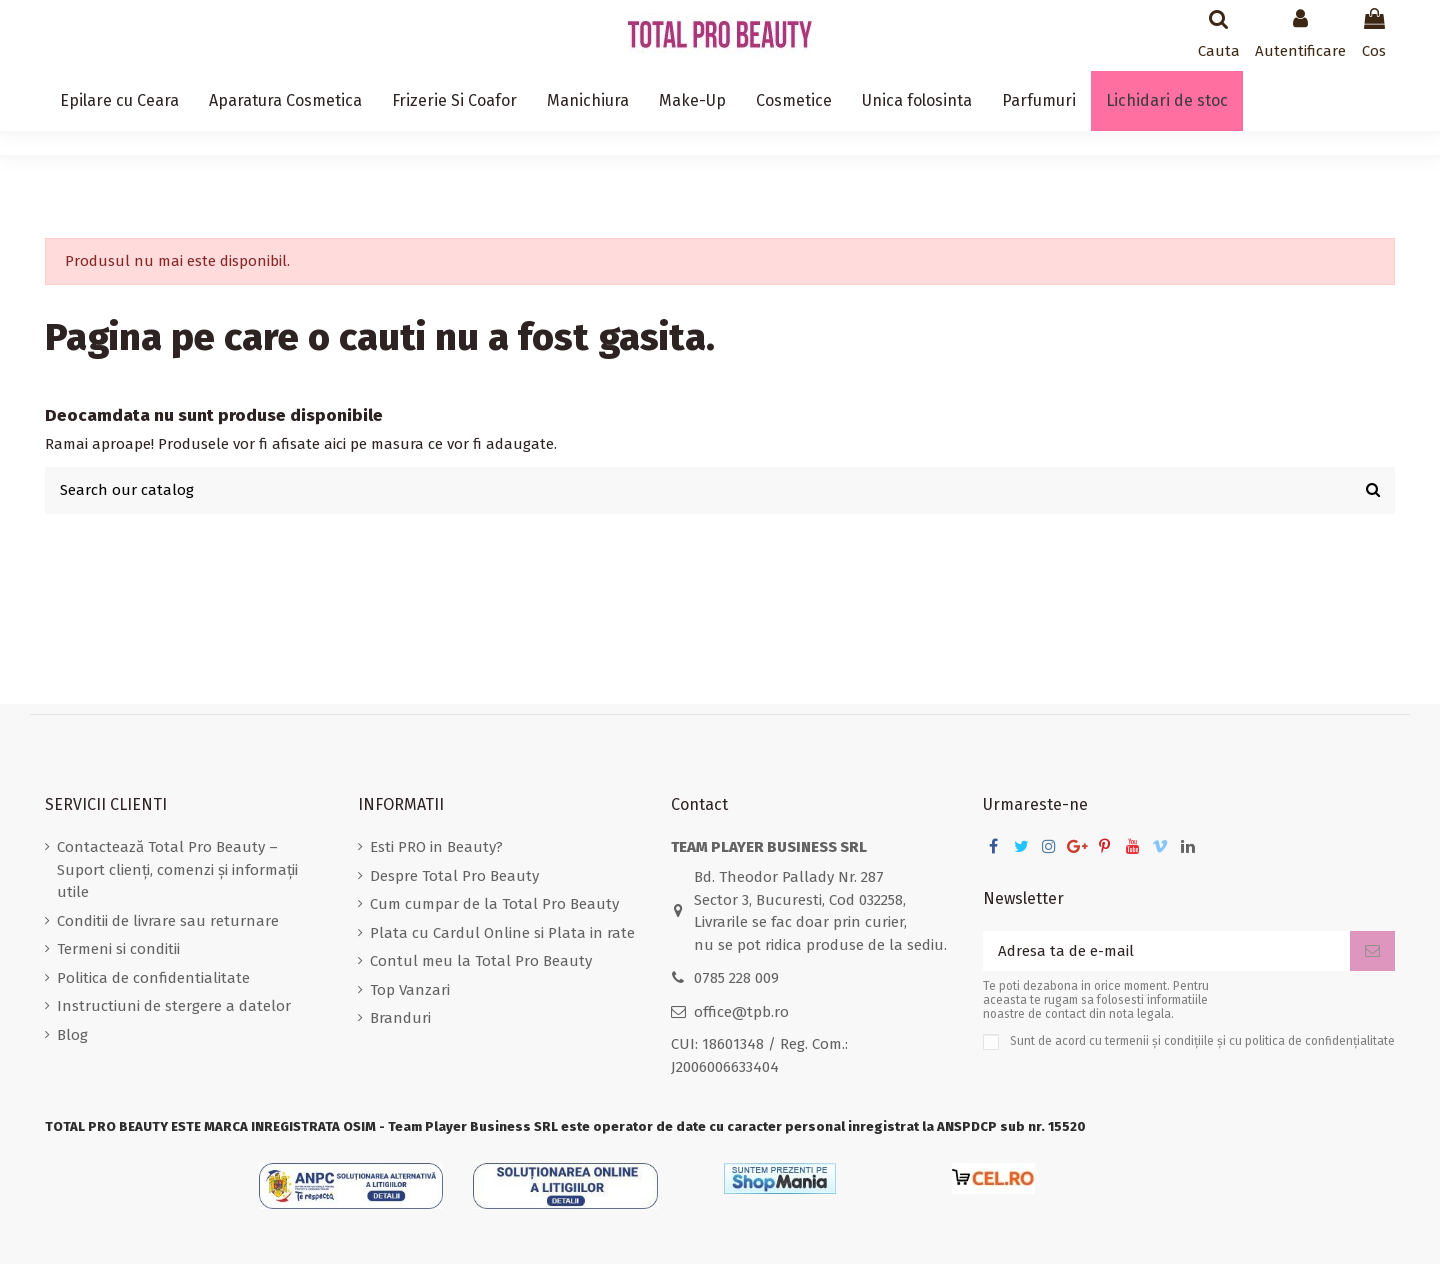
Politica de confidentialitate (153, 978)
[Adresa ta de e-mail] (1166, 951)
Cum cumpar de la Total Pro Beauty (494, 904)
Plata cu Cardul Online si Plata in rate (502, 933)
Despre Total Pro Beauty (454, 876)
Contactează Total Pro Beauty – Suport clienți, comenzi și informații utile (177, 869)
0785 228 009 (736, 978)
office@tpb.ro (741, 1012)
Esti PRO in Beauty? (436, 847)
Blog (72, 1035)
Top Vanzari (410, 990)
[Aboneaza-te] (1372, 951)
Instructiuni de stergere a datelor (174, 1006)
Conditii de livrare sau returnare (168, 921)
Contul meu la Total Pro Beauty (481, 961)
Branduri (400, 1018)
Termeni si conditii (118, 949)
